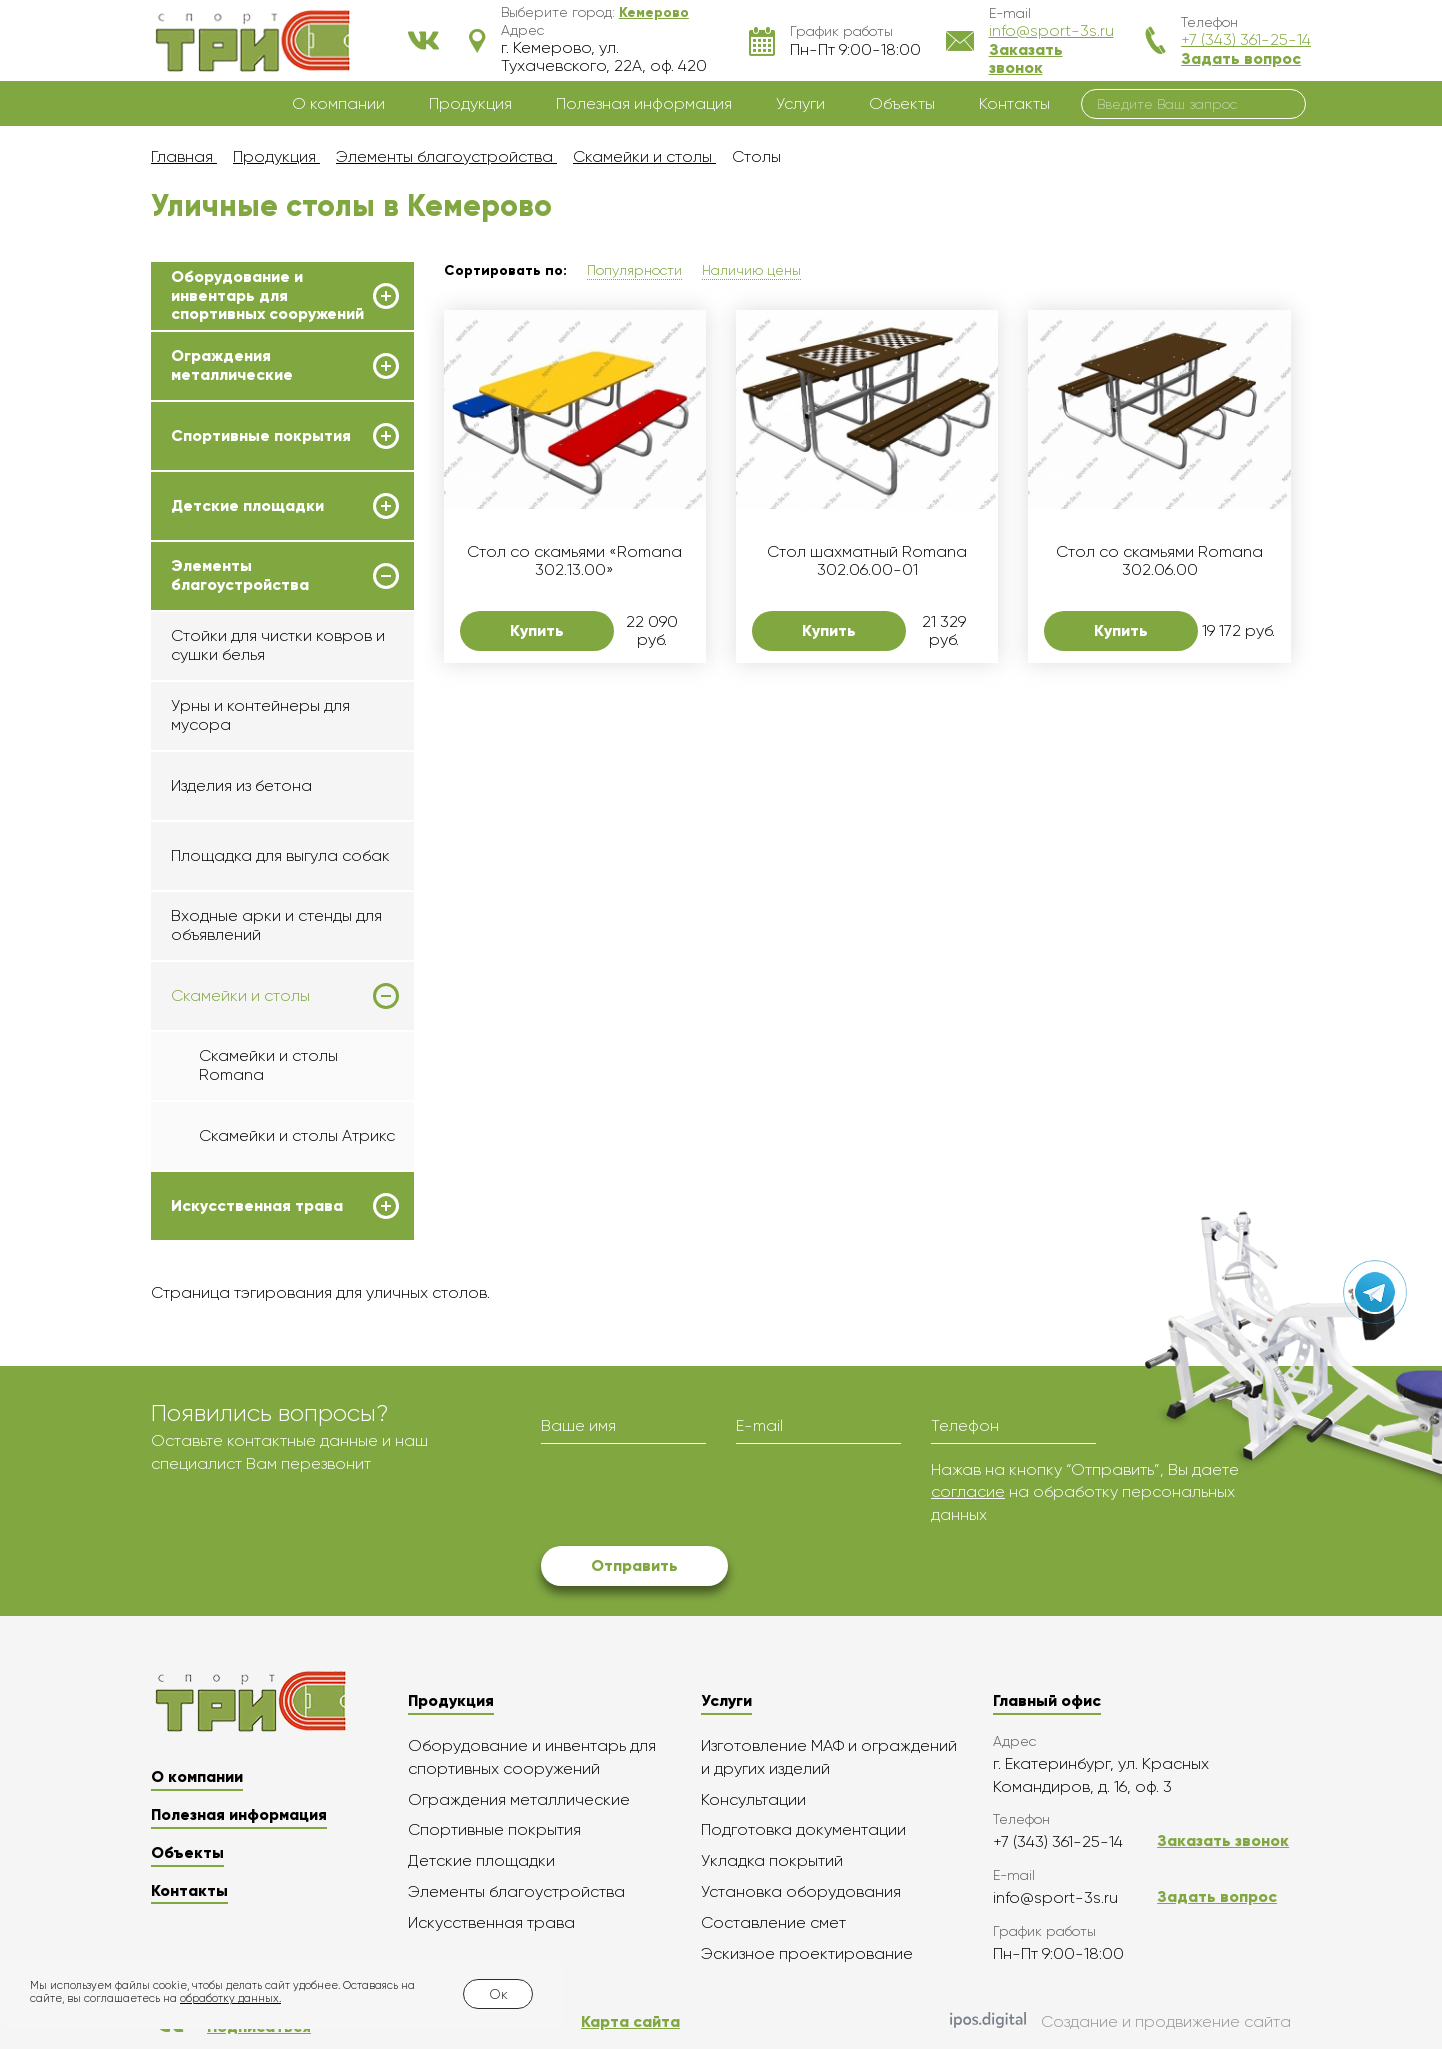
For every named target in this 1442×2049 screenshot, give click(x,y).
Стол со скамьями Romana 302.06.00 (1159, 561)
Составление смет (773, 1922)
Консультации (753, 1799)
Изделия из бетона (241, 785)
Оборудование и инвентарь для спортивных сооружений (267, 295)
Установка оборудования (801, 1891)
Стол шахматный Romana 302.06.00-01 (867, 561)
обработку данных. (230, 1998)
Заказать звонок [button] (1026, 58)
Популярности (634, 270)
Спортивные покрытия (261, 436)
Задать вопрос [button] (1241, 58)
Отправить (634, 1565)
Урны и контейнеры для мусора (260, 714)
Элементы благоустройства (240, 575)
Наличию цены (751, 270)
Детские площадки (247, 506)
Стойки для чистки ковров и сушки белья (278, 644)
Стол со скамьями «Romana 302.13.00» (574, 561)
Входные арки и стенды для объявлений (276, 924)
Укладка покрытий (772, 1860)
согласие (968, 1491)
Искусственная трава (257, 1206)
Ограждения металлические (232, 365)
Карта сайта (630, 2021)
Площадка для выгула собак (280, 855)
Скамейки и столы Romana (268, 1064)
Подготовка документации (803, 1829)
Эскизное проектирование (807, 1953)
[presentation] (693, 1498)
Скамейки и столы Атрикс (297, 1135)
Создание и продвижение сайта (1120, 2022)
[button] (654, 12)
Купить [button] (537, 630)
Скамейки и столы (240, 996)
